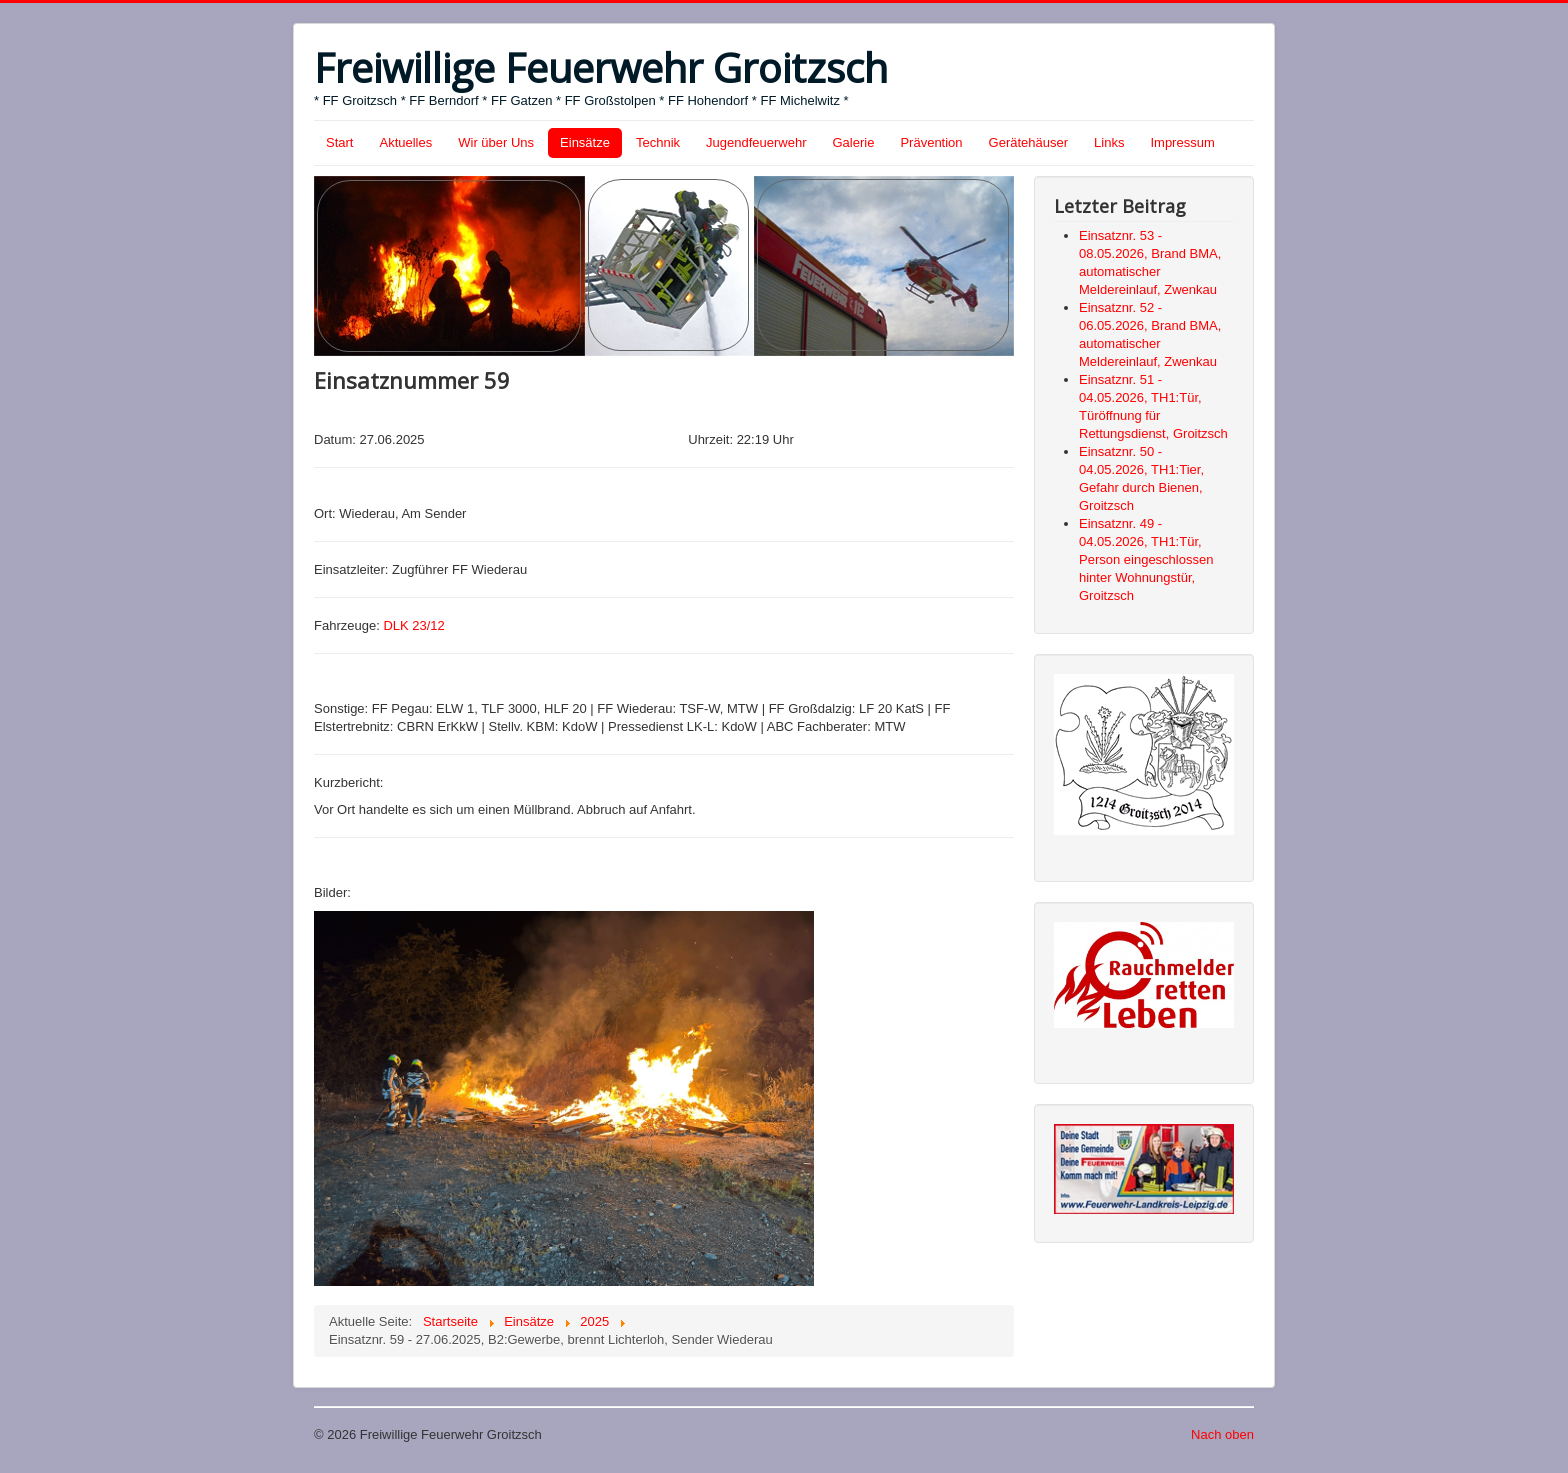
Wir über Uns (496, 142)
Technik (658, 142)
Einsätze (585, 142)
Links (1109, 142)
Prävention (931, 142)
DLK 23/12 (413, 625)
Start (339, 142)
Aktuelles (405, 142)
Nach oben (1222, 1434)
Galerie (854, 142)
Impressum (1182, 142)
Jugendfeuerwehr (756, 142)
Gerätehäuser (1029, 142)
